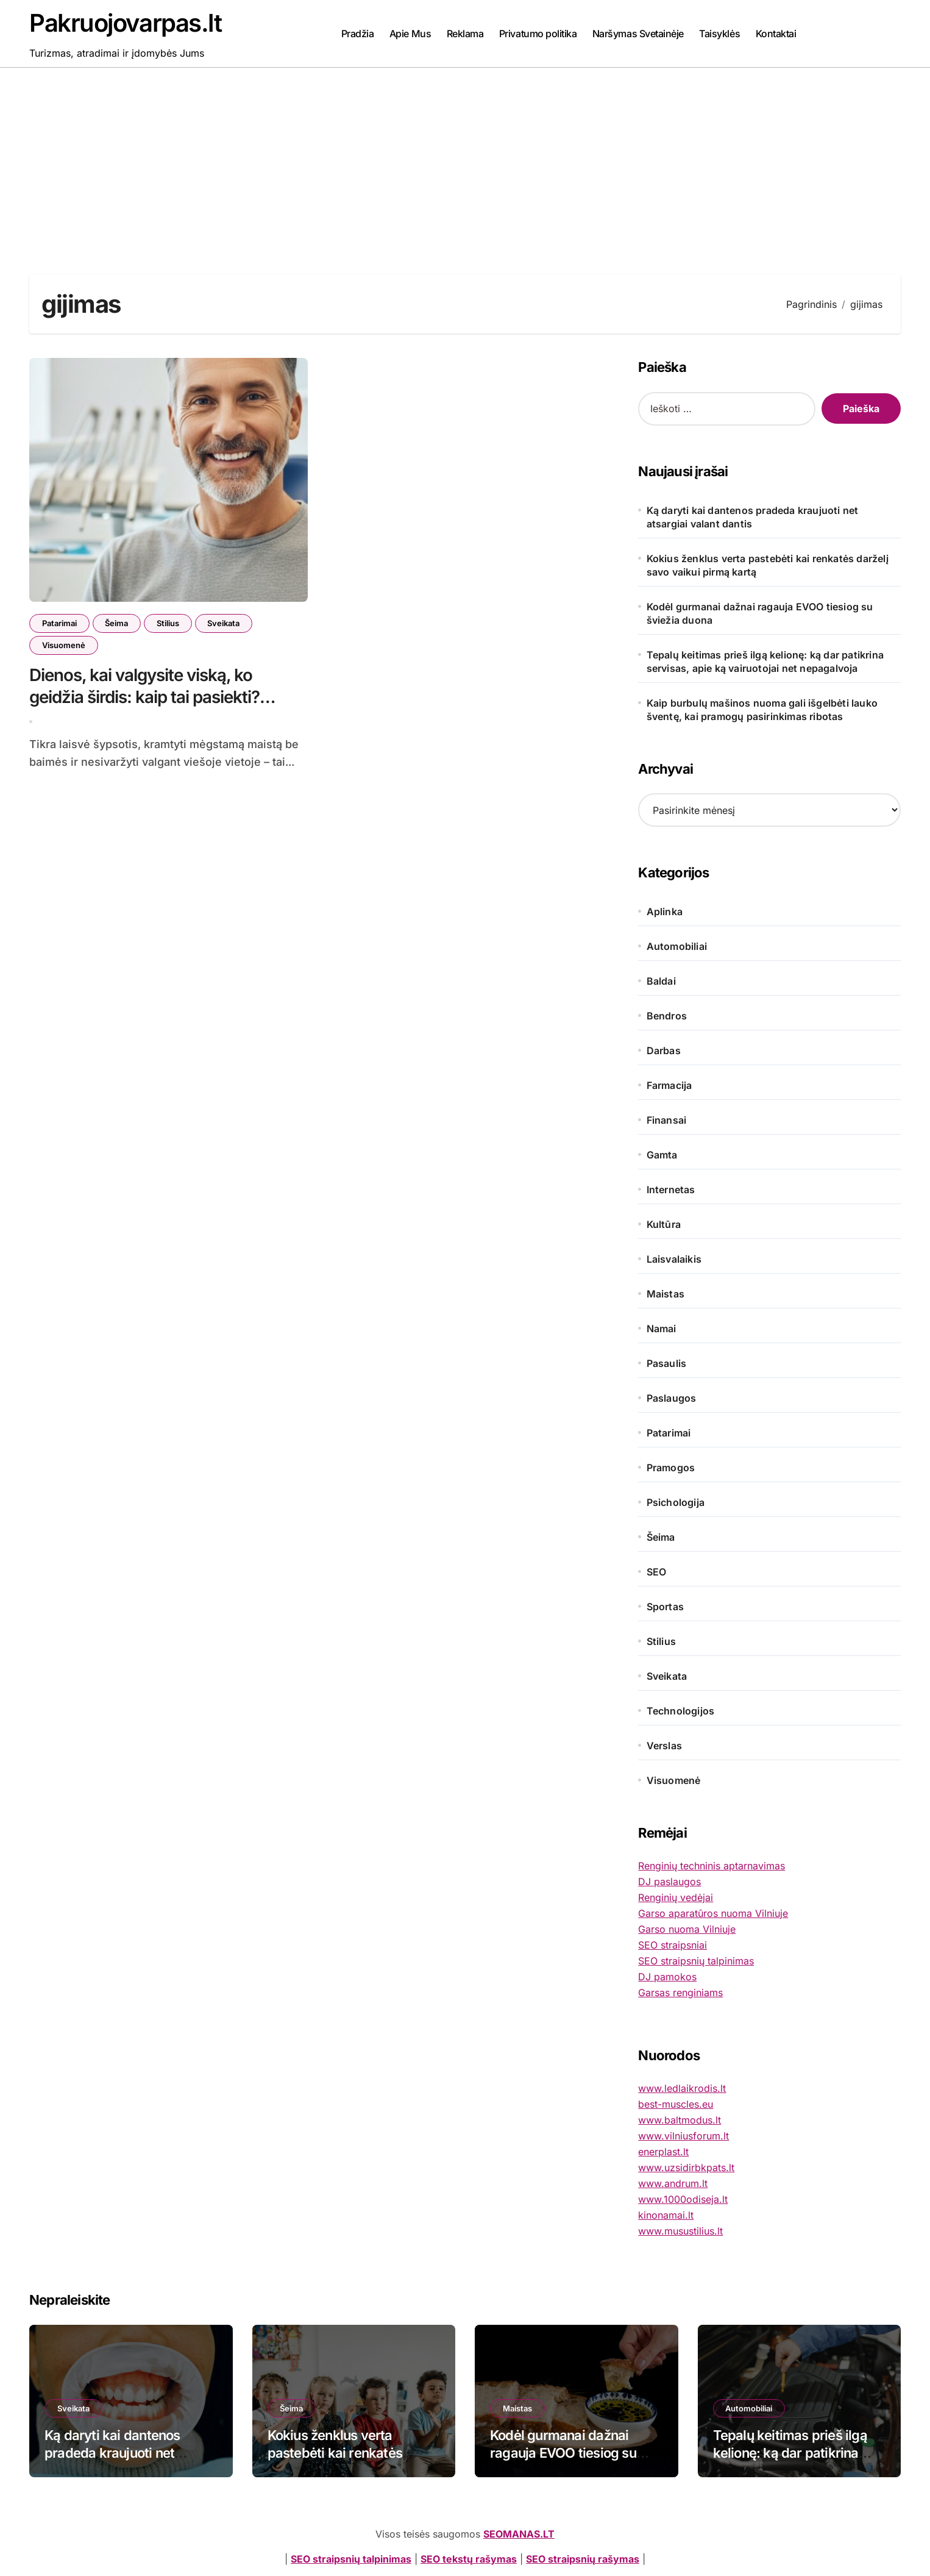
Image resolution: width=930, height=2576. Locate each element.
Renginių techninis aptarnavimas (711, 1866)
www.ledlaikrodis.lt (682, 2088)
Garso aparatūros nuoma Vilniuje (713, 1913)
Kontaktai (776, 33)
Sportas (665, 1606)
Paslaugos (672, 1398)
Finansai (667, 1120)
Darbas (664, 1050)
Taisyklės (719, 33)
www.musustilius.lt (680, 2231)
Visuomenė (63, 645)
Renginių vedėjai (675, 1897)
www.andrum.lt (673, 2183)
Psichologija (676, 1502)
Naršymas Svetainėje (638, 33)
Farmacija (669, 1085)
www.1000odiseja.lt (683, 2199)
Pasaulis (667, 1363)
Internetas (671, 1189)
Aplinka (665, 911)
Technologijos (681, 1711)
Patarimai (59, 623)
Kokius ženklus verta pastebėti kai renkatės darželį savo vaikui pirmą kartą (768, 565)
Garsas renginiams (680, 1992)
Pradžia (357, 33)
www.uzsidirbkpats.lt (686, 2167)
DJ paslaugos (669, 1881)
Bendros (667, 1016)
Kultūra (664, 1224)
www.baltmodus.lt (679, 2120)
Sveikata (224, 623)
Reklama (465, 33)
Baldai (661, 981)
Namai (661, 1328)
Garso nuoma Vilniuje (687, 1929)
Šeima (117, 623)
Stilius (168, 623)
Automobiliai (677, 946)
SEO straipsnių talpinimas (696, 1961)
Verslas (664, 1745)
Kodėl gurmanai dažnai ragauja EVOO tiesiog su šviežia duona (760, 613)
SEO (657, 1572)
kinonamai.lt (666, 2215)
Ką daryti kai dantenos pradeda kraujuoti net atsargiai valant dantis (753, 517)
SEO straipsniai (672, 1945)
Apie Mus (410, 33)
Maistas (665, 1294)
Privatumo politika (538, 33)
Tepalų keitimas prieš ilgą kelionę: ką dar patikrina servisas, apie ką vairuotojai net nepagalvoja (765, 661)
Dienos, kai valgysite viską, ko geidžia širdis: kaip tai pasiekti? (145, 692)
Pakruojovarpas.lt (125, 23)
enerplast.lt (663, 2152)
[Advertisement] (465, 159)
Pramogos (671, 1467)
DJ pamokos (667, 1977)
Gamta (662, 1155)
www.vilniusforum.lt (683, 2136)
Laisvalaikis (674, 1259)
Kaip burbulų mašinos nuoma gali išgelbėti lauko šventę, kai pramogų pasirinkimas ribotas (762, 709)
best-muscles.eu (675, 2104)
